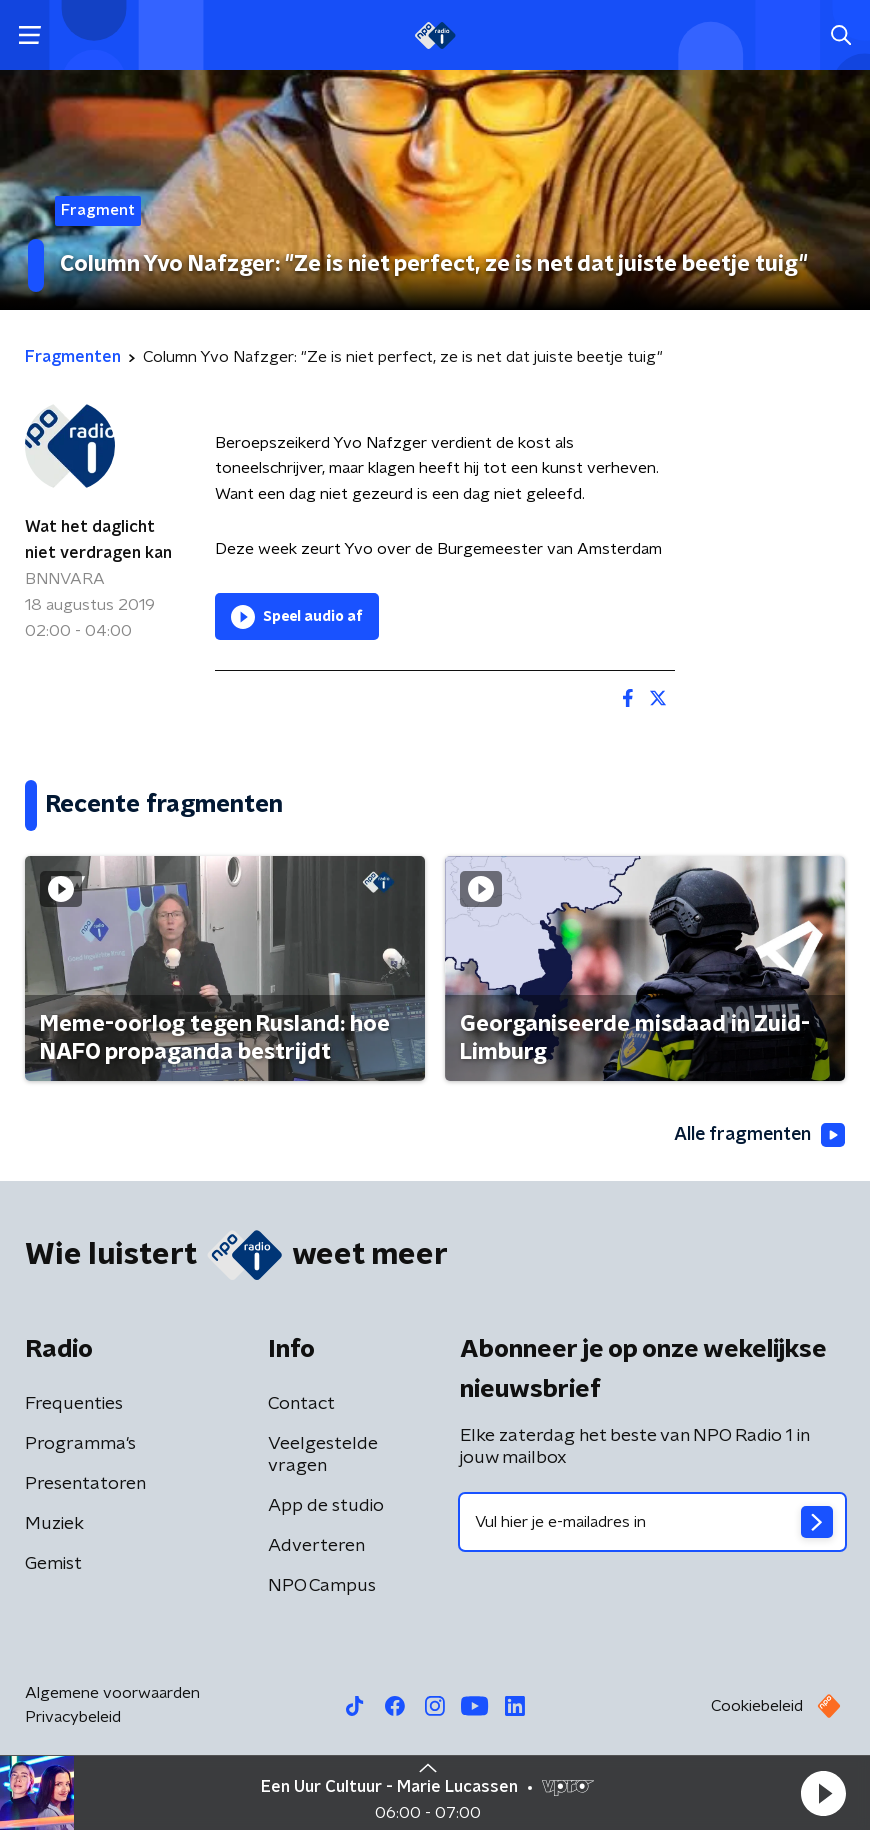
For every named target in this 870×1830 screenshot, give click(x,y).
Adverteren (316, 1546)
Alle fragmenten (758, 1136)
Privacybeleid (73, 1717)
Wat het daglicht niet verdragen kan (98, 540)
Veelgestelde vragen (323, 1455)
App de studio (326, 1506)
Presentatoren (85, 1484)
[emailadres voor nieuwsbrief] (652, 1522)
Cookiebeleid (757, 1706)
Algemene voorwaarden (112, 1693)
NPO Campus (322, 1586)
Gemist (53, 1564)
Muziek (54, 1524)
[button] (823, 1793)
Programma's (80, 1444)
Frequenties (74, 1404)
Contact (301, 1404)
